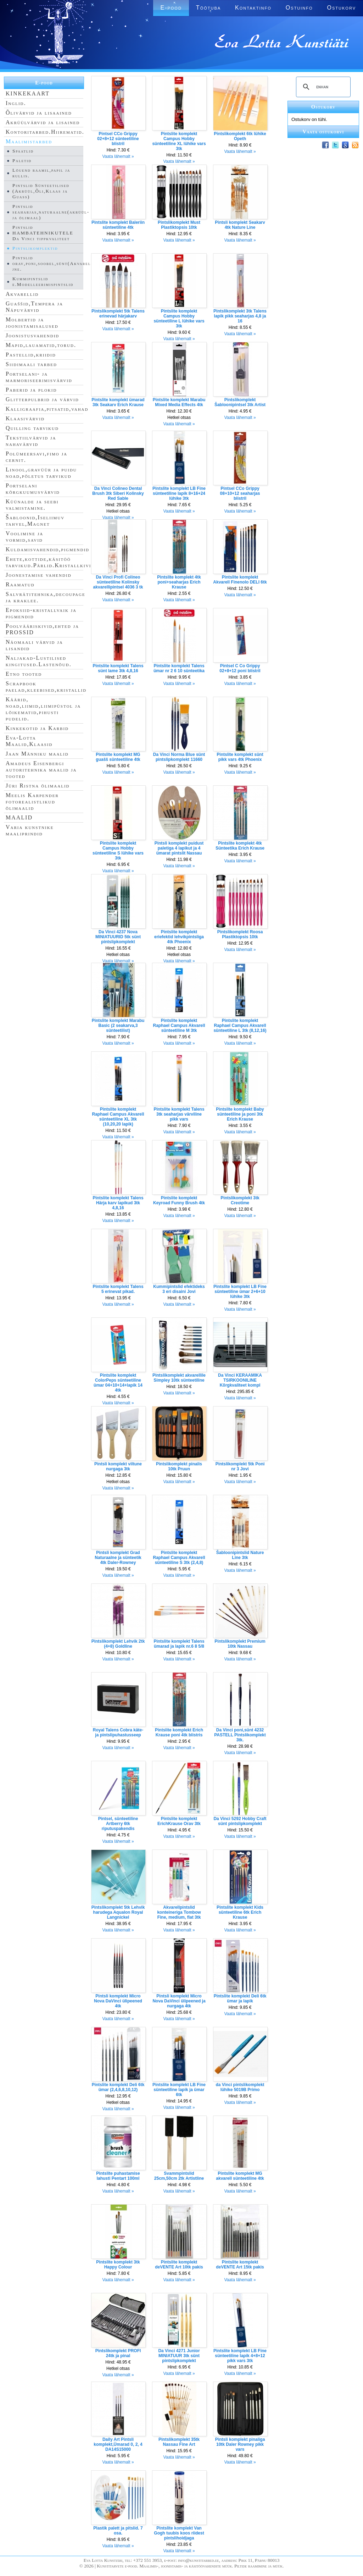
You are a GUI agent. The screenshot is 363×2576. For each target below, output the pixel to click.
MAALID (19, 817)
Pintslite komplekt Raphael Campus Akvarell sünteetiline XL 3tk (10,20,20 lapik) (118, 1117)
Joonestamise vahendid (39, 575)
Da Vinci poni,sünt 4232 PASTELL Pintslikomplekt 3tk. (240, 1735)
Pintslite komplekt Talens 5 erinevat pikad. (118, 1289)
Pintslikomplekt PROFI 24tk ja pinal (118, 2353)
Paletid (22, 160)
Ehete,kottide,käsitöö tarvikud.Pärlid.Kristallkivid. (51, 562)
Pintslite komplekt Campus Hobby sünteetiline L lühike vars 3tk (178, 318)
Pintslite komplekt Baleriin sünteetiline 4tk (118, 225)
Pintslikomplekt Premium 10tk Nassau (239, 1644)
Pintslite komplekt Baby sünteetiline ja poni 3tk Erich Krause (240, 1114)
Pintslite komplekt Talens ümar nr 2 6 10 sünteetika (179, 668)
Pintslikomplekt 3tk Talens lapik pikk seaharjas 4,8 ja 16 (240, 316)
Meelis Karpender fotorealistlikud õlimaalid (32, 801)
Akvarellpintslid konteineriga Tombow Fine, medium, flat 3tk (179, 1912)
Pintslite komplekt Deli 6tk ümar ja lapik (240, 1998)
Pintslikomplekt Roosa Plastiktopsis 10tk (240, 934)
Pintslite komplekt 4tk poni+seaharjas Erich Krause (179, 582)
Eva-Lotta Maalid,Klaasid (29, 741)
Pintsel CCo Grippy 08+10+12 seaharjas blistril (240, 493)
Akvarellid (22, 294)
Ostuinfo (299, 8)
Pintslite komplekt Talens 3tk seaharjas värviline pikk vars (178, 1114)
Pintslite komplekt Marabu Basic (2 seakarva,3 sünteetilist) (118, 1025)
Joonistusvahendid (32, 335)
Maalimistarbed (29, 141)
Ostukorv (341, 8)
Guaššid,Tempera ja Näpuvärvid (34, 306)
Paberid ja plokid (31, 390)
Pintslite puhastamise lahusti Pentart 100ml (118, 2176)
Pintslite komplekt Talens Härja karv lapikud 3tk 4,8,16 (118, 1202)
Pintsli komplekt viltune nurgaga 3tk (118, 1466)
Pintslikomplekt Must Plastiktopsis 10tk (179, 225)
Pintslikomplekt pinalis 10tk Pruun (179, 1466)
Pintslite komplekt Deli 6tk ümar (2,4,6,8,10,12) (118, 2087)
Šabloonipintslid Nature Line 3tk (240, 1555)
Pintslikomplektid (35, 248)
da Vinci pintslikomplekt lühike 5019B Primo (240, 2087)
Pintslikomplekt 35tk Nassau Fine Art (179, 2442)
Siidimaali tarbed (31, 364)
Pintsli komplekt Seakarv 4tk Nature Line (240, 225)
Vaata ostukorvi (323, 131)
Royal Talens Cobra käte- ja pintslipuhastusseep (118, 1732)
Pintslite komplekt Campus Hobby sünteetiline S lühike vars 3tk (118, 851)
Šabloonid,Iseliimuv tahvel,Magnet (35, 520)
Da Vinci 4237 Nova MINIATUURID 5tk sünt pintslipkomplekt (118, 936)
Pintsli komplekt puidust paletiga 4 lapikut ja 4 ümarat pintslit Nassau (179, 848)
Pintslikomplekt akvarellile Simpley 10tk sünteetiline (179, 1378)
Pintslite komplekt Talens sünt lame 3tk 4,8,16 (118, 668)
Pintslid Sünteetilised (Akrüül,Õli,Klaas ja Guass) (40, 191)
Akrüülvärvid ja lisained (43, 122)
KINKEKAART (28, 93)
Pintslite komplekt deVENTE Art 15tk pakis (240, 2265)
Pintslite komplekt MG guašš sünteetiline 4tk (118, 757)
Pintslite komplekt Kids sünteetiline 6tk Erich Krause (240, 1912)
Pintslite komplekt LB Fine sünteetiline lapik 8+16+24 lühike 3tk (179, 493)
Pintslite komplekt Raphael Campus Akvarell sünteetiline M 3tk (179, 1025)
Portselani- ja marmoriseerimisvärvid (39, 377)
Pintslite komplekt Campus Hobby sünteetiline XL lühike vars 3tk (179, 141)
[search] (322, 87)
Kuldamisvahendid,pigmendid (47, 549)
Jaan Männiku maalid (37, 754)
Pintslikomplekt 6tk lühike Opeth (240, 136)
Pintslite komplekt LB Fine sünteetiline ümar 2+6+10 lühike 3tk (240, 1291)
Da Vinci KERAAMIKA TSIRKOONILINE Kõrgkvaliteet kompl (240, 1380)
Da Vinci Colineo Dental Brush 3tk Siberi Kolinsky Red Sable (118, 493)
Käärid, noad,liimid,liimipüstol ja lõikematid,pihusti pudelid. (43, 709)
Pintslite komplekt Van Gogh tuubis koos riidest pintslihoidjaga (179, 2533)
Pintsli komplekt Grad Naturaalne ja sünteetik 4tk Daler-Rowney (118, 1557)
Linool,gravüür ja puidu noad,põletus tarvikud (41, 472)
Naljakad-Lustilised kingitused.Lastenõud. (39, 661)
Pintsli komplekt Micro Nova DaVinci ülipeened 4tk (118, 2001)
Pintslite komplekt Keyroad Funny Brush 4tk (179, 1200)
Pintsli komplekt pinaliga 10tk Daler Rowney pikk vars (240, 2444)
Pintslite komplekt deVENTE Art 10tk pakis (179, 2265)
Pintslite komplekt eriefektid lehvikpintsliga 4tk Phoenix (179, 936)
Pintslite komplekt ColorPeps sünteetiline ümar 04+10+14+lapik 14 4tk (118, 1383)
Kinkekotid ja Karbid (37, 728)
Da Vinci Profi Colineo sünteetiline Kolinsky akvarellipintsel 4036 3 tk (118, 582)
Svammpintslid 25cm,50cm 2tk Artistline (179, 2176)
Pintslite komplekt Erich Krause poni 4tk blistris (179, 1732)
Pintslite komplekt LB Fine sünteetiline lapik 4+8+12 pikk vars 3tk (240, 2355)
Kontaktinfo (253, 8)
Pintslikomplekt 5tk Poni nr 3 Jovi (240, 1466)
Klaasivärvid (25, 418)
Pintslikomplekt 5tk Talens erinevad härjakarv (118, 314)
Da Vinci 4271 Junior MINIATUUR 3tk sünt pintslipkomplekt (179, 2355)
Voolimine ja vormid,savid (24, 536)
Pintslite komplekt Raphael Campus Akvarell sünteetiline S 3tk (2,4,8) (179, 1557)
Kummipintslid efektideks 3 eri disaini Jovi (179, 1289)
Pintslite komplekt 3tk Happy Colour (118, 2265)
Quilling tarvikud (32, 428)
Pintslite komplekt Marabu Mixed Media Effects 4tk (179, 402)
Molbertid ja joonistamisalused (32, 322)
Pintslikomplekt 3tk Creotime (239, 1200)
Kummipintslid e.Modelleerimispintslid (42, 281)
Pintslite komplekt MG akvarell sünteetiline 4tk (240, 2176)
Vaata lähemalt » (118, 156)
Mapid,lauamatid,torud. (41, 345)
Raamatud (20, 584)
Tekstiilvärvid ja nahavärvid (31, 441)
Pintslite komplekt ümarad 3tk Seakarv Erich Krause (117, 402)
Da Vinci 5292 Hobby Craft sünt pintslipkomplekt (239, 1821)
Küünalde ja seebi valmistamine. (32, 504)
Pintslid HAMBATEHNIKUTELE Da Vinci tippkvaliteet (42, 233)
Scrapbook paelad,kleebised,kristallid (46, 686)
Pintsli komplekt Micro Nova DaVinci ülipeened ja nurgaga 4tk (178, 2001)
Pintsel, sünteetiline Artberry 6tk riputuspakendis (118, 1823)
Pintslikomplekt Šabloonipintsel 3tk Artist (240, 402)
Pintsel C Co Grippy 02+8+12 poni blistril (239, 668)
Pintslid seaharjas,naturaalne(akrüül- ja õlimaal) (50, 212)
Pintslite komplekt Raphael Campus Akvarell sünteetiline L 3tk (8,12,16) (239, 1025)
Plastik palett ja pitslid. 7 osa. (118, 2531)
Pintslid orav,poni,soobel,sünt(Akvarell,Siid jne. (58, 263)
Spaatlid (23, 151)
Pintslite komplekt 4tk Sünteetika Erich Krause (240, 846)
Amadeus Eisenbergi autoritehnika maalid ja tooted (41, 769)
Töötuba (208, 8)
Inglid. (16, 103)
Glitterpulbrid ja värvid (42, 399)
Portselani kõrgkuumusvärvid (33, 488)
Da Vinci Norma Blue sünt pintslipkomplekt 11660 (179, 757)
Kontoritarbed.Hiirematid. (45, 132)
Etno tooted (24, 674)
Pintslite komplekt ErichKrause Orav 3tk (179, 1821)
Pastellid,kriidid (31, 355)
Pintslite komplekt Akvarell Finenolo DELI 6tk (240, 580)
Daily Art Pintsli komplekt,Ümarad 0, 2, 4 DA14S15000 (118, 2444)
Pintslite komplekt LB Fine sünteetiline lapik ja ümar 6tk (179, 2089)
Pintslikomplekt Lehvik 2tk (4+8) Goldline (118, 1644)
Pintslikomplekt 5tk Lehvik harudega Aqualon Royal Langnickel (118, 1912)
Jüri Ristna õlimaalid (38, 786)
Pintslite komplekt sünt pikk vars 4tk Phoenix (240, 757)
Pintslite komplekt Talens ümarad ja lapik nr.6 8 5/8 (178, 1644)
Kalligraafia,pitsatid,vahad (47, 409)
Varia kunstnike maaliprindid (30, 830)
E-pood (171, 8)
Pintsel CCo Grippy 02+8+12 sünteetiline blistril (118, 138)
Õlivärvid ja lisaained (39, 113)
